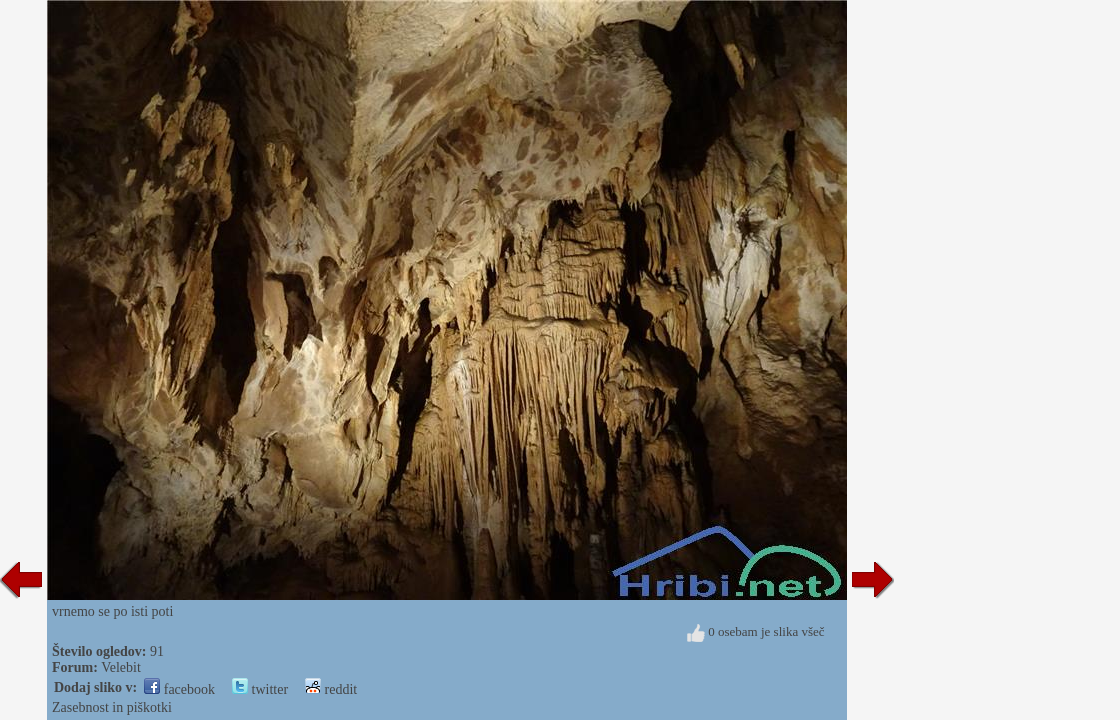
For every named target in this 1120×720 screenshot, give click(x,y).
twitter (260, 689)
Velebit (121, 667)
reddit (331, 689)
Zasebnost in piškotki (112, 707)
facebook (179, 689)
